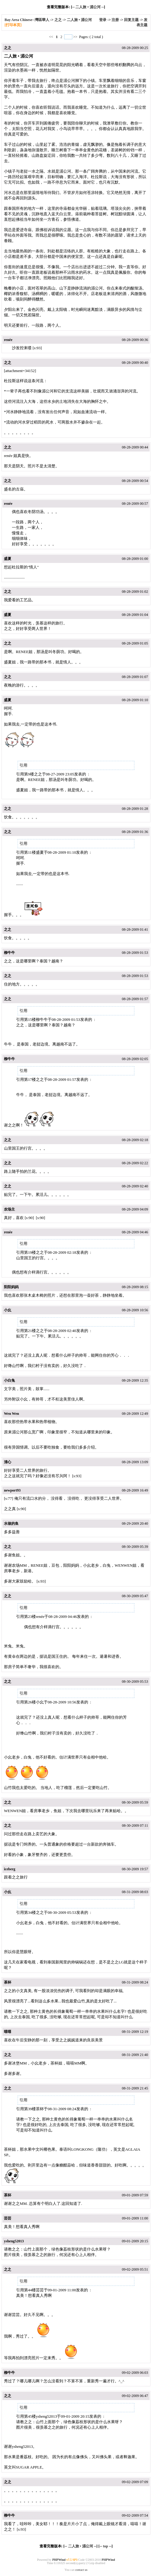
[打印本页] (13, 25)
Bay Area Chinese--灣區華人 (27, 20)
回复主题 (131, 20)
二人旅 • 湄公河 (87, 7)
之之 (58, 20)
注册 (115, 20)
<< (51, 37)
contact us (81, 2569)
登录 (102, 20)
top (105, 2546)
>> (75, 37)
